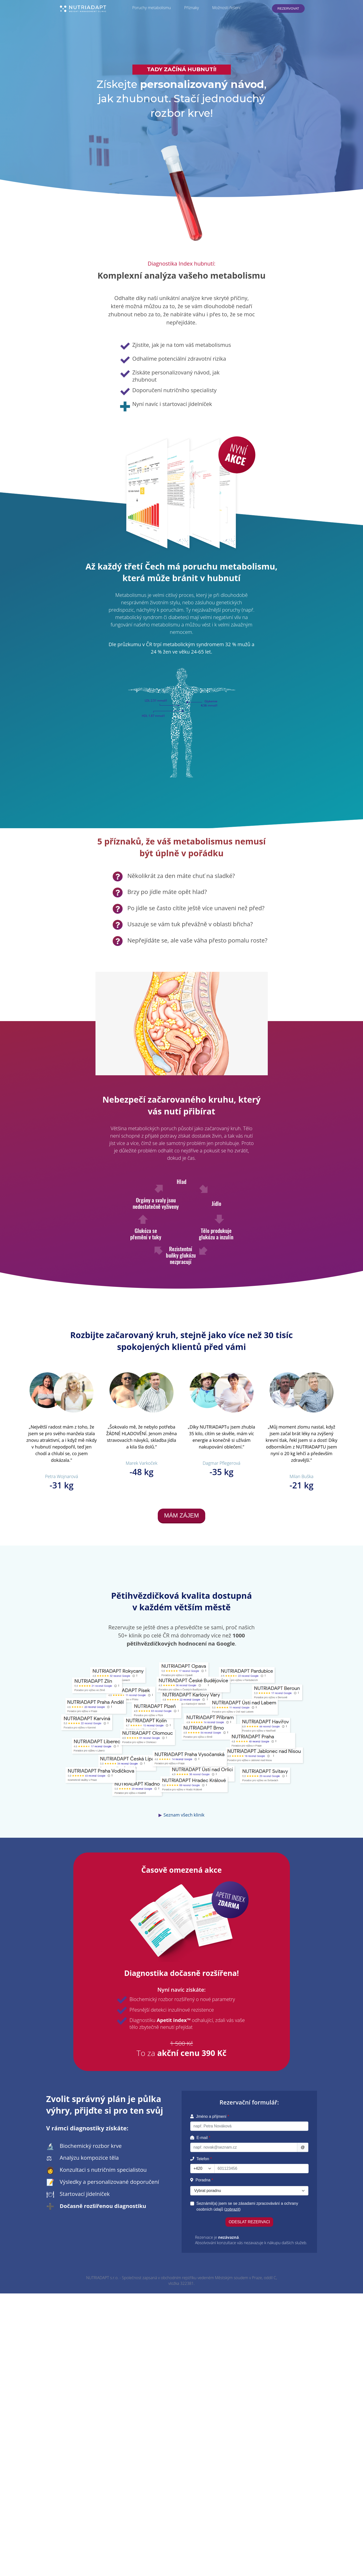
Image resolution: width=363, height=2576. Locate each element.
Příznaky (191, 7)
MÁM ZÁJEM (181, 1515)
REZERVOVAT (288, 8)
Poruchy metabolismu (151, 7)
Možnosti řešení (226, 7)
